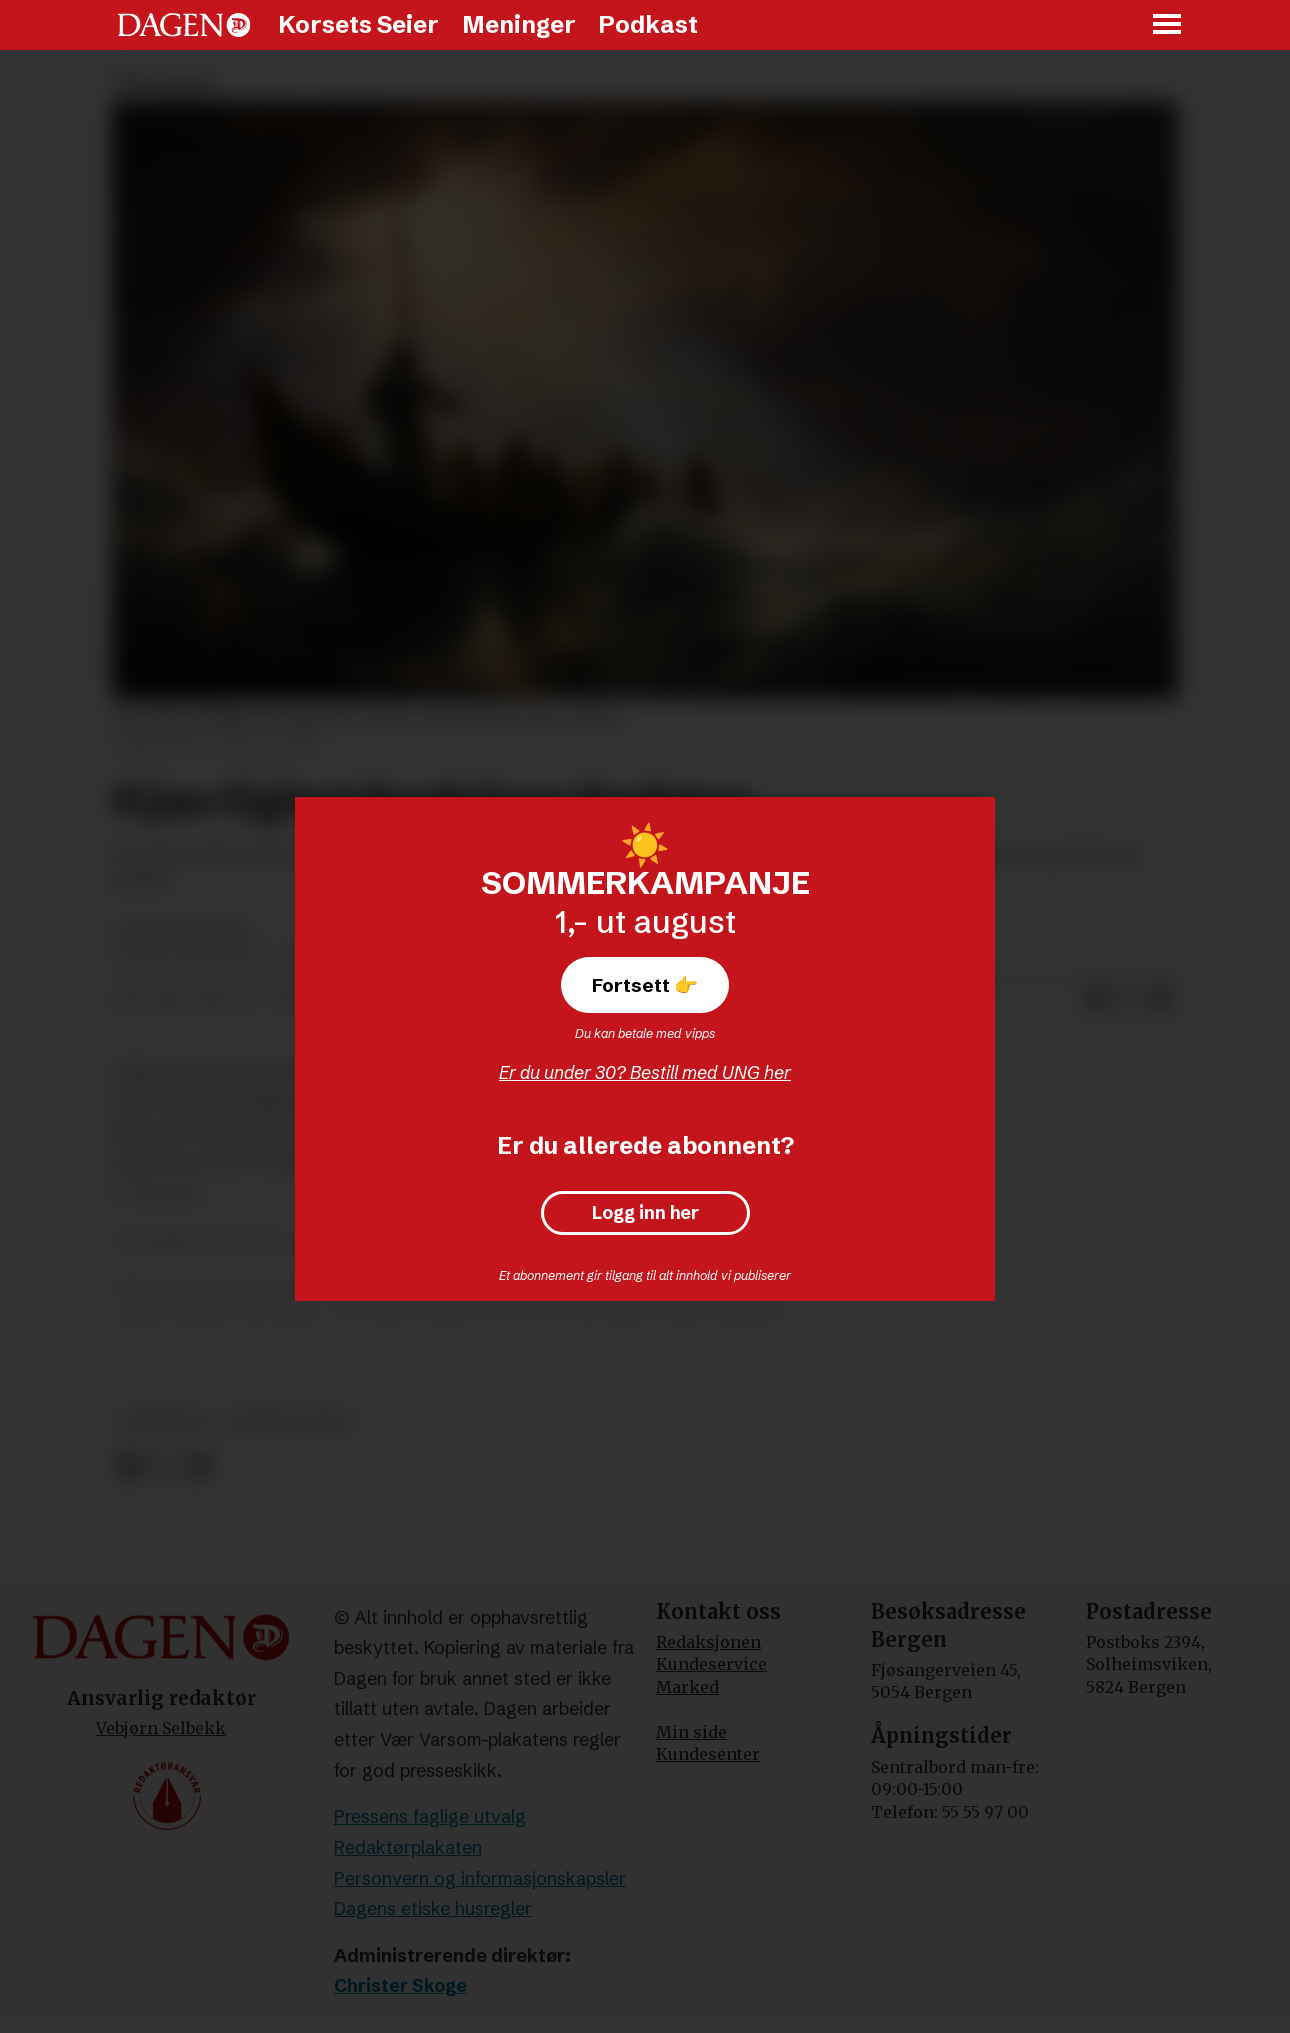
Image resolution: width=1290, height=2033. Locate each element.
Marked (687, 1687)
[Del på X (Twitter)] (1129, 1000)
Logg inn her (645, 1213)
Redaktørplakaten (408, 1847)
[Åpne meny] (1168, 25)
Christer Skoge (400, 1985)
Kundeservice (711, 1664)
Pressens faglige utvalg (430, 1816)
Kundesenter (708, 1754)
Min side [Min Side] (691, 1732)
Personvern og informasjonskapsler (480, 1878)
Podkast (648, 24)
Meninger (519, 24)
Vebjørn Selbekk (161, 1728)
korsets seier (289, 1422)
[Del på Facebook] (1097, 1000)
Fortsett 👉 (645, 985)
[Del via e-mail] (1161, 1000)
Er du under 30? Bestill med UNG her (645, 1072)
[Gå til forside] (184, 25)
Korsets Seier (358, 24)
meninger (164, 1422)
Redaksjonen (708, 1642)
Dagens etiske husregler (433, 1908)
